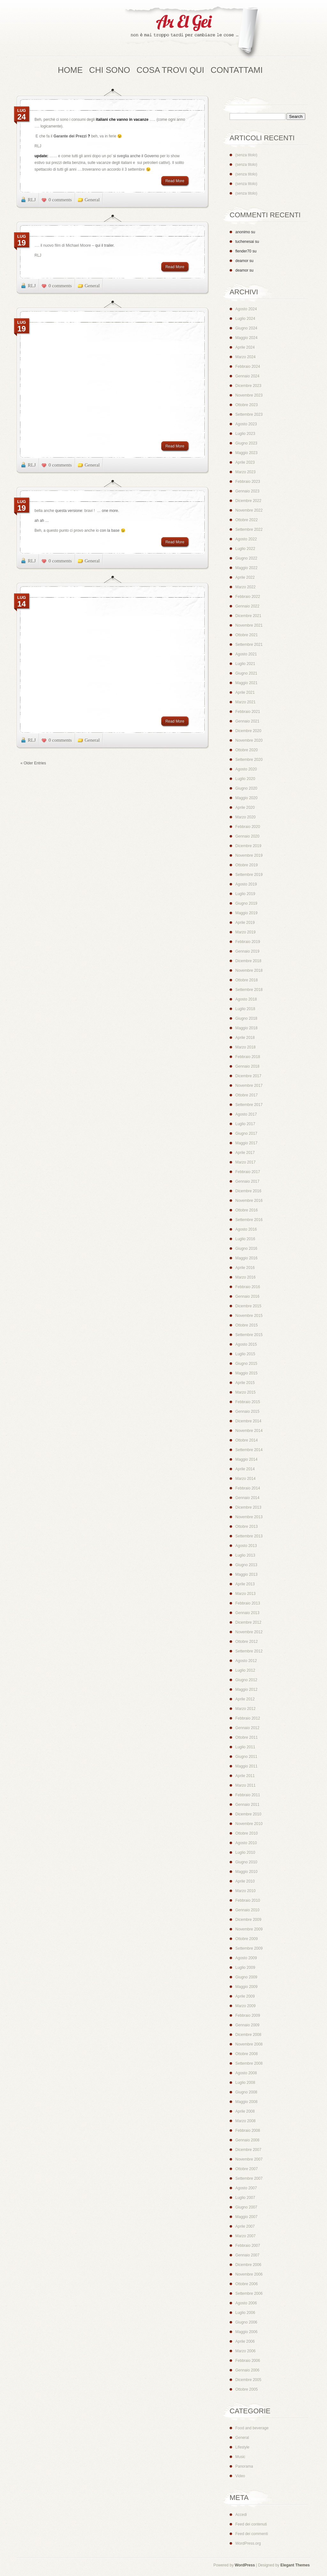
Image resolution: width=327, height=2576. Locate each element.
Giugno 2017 (246, 1133)
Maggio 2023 (246, 453)
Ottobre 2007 (246, 2169)
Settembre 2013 (248, 1536)
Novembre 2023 (248, 395)
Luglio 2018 (245, 1009)
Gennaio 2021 (247, 721)
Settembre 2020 (248, 759)
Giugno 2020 (246, 788)
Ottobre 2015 (246, 1325)
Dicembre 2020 (248, 731)
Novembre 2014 (248, 1430)
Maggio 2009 (246, 1986)
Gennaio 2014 (247, 1498)
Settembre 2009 (248, 1948)
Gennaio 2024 (247, 376)
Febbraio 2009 (247, 2015)
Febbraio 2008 (247, 2130)
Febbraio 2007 (247, 2245)
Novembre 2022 (248, 510)
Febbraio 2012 (247, 1718)
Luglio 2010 (245, 1852)
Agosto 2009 (246, 1958)
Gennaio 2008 (247, 2140)
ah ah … (43, 520)
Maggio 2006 (246, 2332)
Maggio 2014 (246, 1459)
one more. (110, 510)
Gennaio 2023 (247, 491)
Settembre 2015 (248, 1335)
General (92, 199)
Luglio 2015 (245, 1354)
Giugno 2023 (246, 443)
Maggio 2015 (246, 1373)
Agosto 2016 (246, 1229)
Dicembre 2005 (248, 2380)
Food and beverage (252, 2428)
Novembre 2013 (248, 1517)
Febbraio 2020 (247, 826)
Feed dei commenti (251, 2534)
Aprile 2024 (245, 347)
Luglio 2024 (245, 318)
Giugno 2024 (246, 328)
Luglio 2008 (245, 2082)
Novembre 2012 (248, 1632)
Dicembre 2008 (248, 2034)
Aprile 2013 (245, 1584)
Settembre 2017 (248, 1104)
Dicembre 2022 (248, 501)
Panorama (244, 2466)
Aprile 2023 (245, 462)
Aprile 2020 (245, 807)
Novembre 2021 (248, 625)
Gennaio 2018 (247, 1066)
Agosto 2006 (246, 2303)
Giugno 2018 (246, 1018)
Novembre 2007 (248, 2159)
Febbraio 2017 (247, 1172)
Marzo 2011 (245, 1785)
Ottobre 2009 (246, 1939)
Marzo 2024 (245, 357)
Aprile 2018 (245, 1037)
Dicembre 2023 (248, 385)
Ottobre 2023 (246, 405)
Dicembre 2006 (248, 2265)
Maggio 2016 (246, 1258)
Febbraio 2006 (247, 2360)
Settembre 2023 (248, 414)
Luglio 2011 (245, 1747)
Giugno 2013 (246, 1565)
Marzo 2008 (245, 2121)
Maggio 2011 (246, 1766)
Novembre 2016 (248, 1200)
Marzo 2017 (245, 1162)
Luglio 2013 (245, 1555)
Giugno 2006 (246, 2322)
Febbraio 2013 (247, 1603)
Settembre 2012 (248, 1651)
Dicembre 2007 (248, 2149)
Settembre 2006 (248, 2293)
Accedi (241, 2514)
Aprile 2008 (245, 2111)
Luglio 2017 (245, 1124)
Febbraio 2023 (247, 481)
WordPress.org (248, 2543)
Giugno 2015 (246, 1363)
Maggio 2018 (246, 1028)
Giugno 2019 (246, 903)
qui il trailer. (105, 245)
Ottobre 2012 (246, 1641)
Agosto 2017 (246, 1114)
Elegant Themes (295, 2565)
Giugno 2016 (246, 1248)
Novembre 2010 (248, 1824)
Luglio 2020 (245, 779)
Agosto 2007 (246, 2188)
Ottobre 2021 (246, 635)
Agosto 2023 (246, 424)
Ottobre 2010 (246, 1833)
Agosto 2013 (246, 1545)
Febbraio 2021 (247, 711)
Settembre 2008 (248, 2063)
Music (240, 2457)
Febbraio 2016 (247, 1287)
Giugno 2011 (246, 1756)
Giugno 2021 (246, 673)
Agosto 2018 (246, 999)
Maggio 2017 (246, 1143)
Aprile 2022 (245, 577)
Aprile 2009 (245, 1996)
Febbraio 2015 (247, 1402)
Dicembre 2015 (248, 1306)
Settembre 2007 (248, 2178)
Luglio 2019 (245, 894)
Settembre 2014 (248, 1450)
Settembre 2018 (248, 989)
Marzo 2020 (245, 817)
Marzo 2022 (245, 587)
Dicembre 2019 (248, 846)
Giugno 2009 (246, 1977)
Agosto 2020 (246, 769)
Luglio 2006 (245, 2312)
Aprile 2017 (245, 1152)
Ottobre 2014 (246, 1440)
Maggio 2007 (246, 2217)
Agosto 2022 (246, 539)
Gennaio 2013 (247, 1613)
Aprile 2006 (245, 2341)
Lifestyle (242, 2447)
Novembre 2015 (248, 1315)
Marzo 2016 (245, 1277)
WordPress (245, 2565)
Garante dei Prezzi (70, 136)
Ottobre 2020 (246, 750)
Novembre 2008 (248, 2044)
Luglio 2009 (245, 1967)
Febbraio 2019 (247, 942)
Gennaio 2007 (247, 2255)
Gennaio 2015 (247, 1411)
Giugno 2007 (246, 2207)
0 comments (60, 199)
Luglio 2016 (245, 1239)
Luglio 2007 (245, 2197)
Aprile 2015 (245, 1383)
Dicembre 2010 (248, 1814)
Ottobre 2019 (246, 865)
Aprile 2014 (245, 1469)
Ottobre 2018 (246, 980)
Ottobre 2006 (246, 2284)
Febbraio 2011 (247, 1795)
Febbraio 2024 (247, 366)
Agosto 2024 (246, 309)
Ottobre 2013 (246, 1526)
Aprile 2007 (245, 2226)
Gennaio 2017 (247, 1181)
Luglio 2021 (245, 663)
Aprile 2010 (245, 1881)
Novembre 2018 (248, 970)
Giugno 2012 (246, 1680)
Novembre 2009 (248, 1929)
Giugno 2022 (246, 558)
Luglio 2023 (245, 433)
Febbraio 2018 (247, 1057)
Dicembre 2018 (248, 961)
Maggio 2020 (246, 798)
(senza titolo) (246, 155)
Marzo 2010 (245, 1891)
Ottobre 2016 (246, 1210)
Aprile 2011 (245, 1776)
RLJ (32, 199)
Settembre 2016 (248, 1220)
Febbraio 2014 (247, 1488)
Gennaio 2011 (247, 1804)
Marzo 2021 (245, 702)
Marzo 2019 (245, 932)
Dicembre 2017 (248, 1076)
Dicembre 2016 (248, 1191)
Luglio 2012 (245, 1670)
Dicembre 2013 (248, 1507)
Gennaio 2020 (247, 836)
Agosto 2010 (246, 1843)
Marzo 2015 (245, 1392)
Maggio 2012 (246, 1689)
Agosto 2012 (246, 1661)
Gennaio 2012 (247, 1728)
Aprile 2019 (245, 922)
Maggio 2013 (246, 1574)
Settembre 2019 (248, 874)
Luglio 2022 (245, 548)
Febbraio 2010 (247, 1900)
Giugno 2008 (246, 2092)
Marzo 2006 (245, 2351)
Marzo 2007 (245, 2236)
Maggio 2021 (246, 683)
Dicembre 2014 (248, 1421)
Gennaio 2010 (247, 1910)
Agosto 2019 (246, 884)
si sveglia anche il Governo (136, 156)
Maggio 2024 (246, 338)
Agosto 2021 (246, 654)
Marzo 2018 (245, 1047)
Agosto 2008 (246, 2073)
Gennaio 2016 (247, 1296)
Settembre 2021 (248, 644)
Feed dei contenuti (251, 2524)
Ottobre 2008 (246, 2054)
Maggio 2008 (246, 2102)
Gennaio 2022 (247, 606)
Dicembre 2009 (248, 1919)
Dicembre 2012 (248, 1622)
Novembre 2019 (248, 855)
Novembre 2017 (248, 1085)
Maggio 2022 (246, 568)
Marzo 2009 (245, 2006)
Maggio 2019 (246, 913)
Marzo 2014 (245, 1478)
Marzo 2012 (245, 1708)
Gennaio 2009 (247, 2025)
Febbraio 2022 (247, 596)
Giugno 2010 (246, 1862)
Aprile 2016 (245, 1267)
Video (240, 2476)
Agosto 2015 (246, 1344)
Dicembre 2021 (248, 616)
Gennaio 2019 (247, 951)
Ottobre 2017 (246, 1095)
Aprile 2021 (245, 692)
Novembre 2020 (248, 740)
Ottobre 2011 (246, 1737)
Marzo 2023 (245, 472)
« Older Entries (33, 763)
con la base (109, 530)
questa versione (68, 510)
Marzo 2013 (245, 1593)
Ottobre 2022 (246, 520)
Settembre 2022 (248, 529)
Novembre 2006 (248, 2274)
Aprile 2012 (245, 1699)
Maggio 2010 (246, 1871)
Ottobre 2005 (246, 2389)
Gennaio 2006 (247, 2370)
